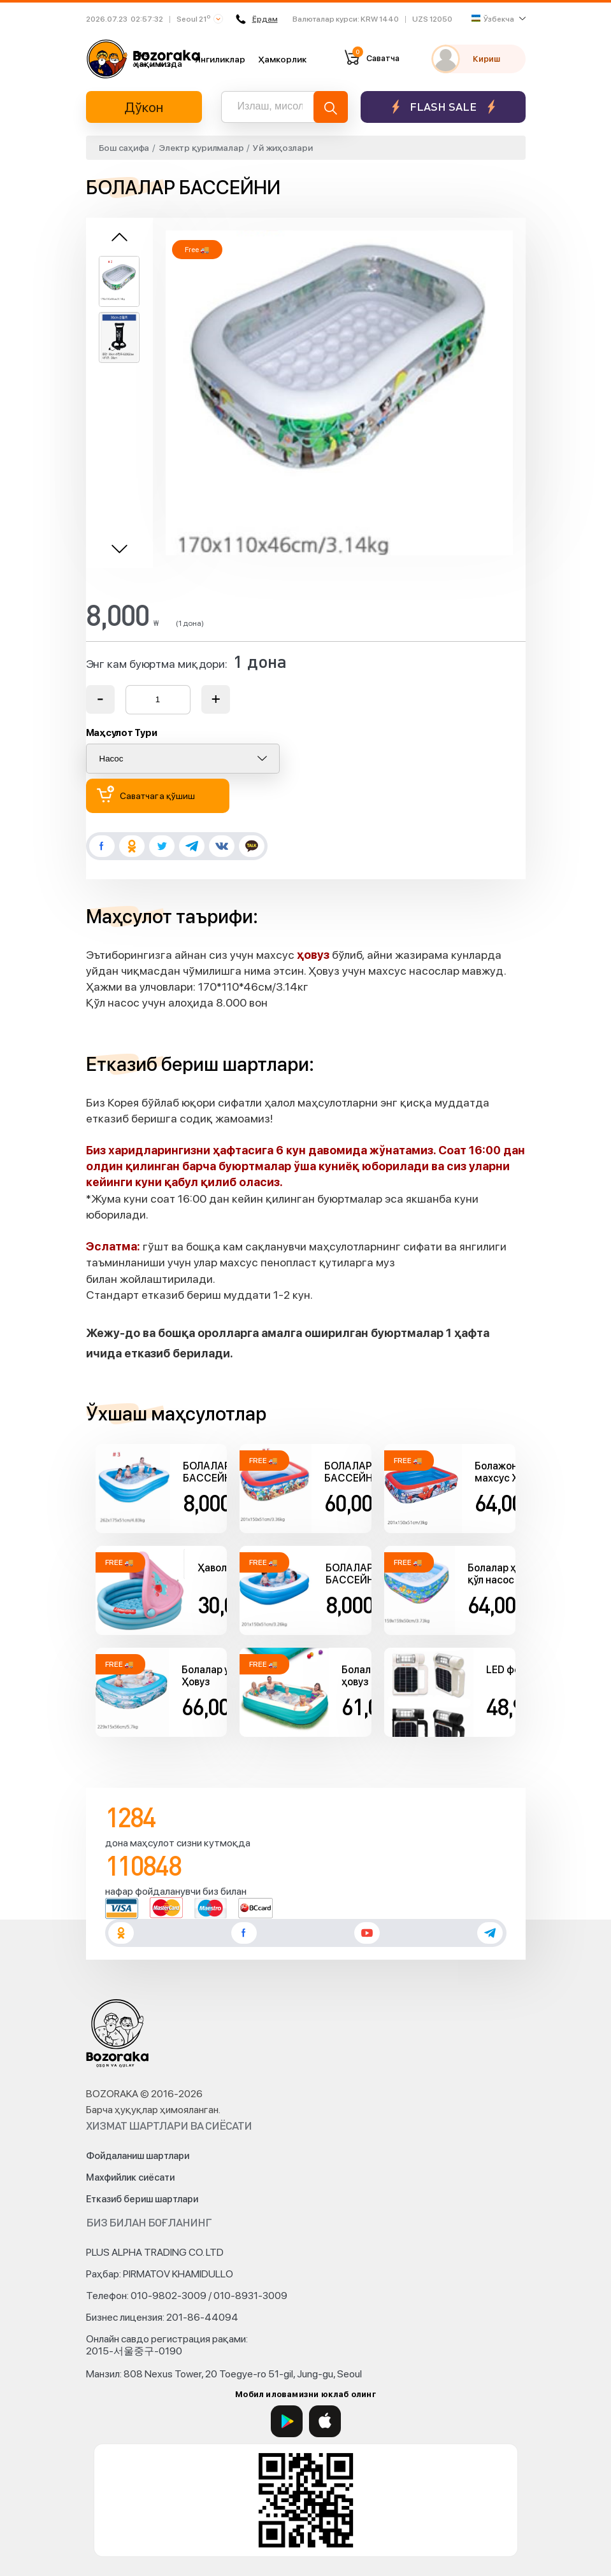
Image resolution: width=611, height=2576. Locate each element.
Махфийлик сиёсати (130, 2177)
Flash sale (443, 107)
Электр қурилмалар (201, 148)
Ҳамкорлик (282, 59)
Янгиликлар (220, 59)
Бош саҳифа (124, 148)
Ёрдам (256, 19)
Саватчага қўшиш (146, 794)
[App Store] (325, 2421)
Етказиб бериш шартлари (142, 2199)
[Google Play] (287, 2421)
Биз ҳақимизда (158, 58)
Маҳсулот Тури (121, 733)
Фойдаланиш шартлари (137, 2156)
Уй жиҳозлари (282, 148)
